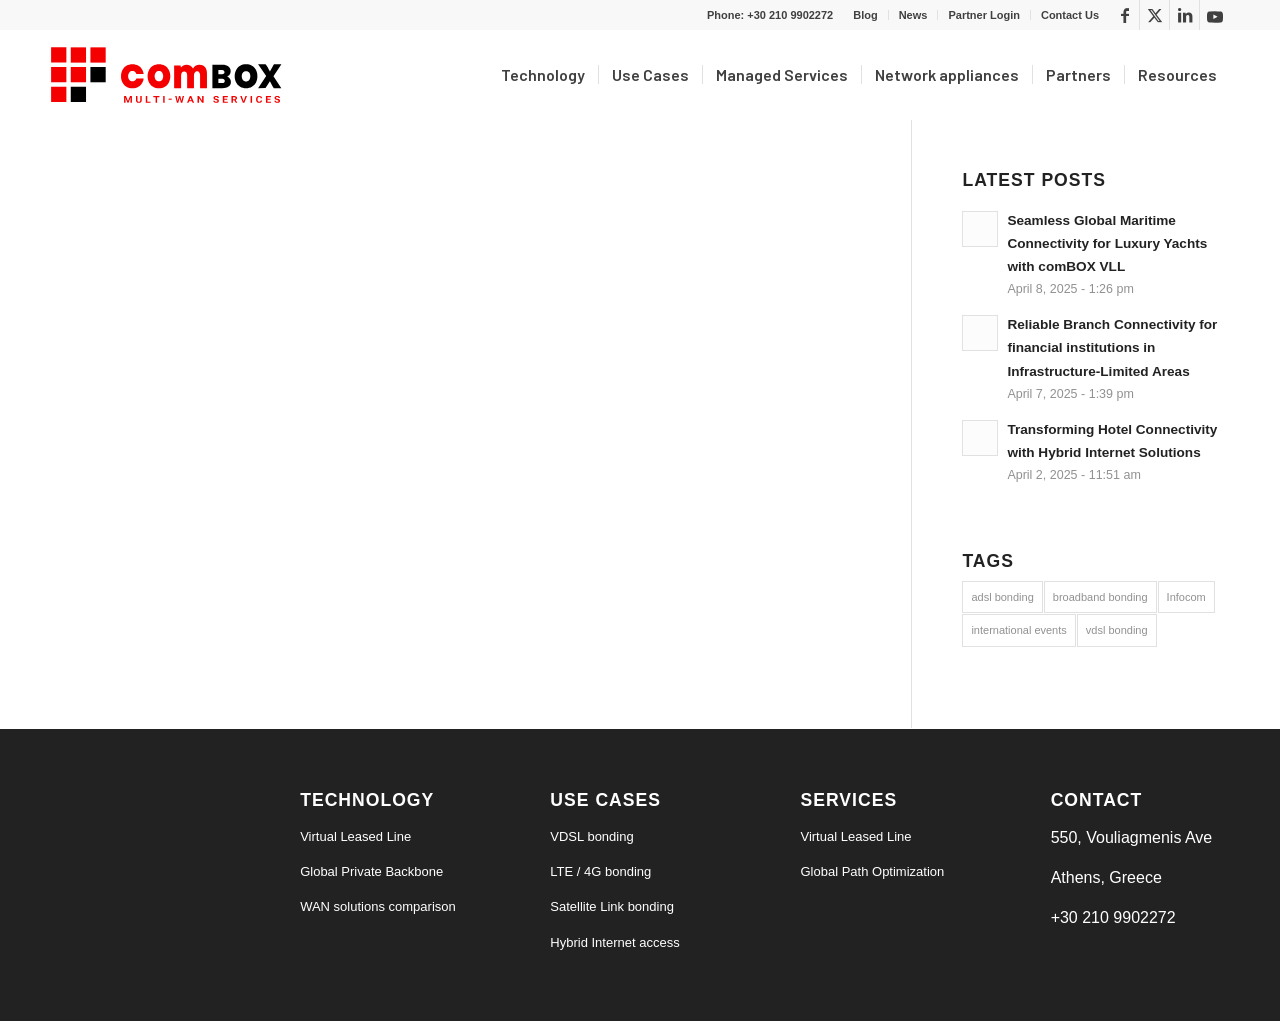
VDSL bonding (591, 836)
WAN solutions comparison (378, 906)
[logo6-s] (170, 75)
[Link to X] (1154, 15)
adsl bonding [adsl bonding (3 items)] (1002, 597)
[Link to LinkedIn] (1184, 15)
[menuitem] (865, 15)
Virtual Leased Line (355, 836)
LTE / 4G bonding (600, 871)
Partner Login (984, 15)
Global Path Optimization (872, 871)
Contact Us (1070, 15)
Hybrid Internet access (614, 942)
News (913, 15)
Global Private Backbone (371, 871)
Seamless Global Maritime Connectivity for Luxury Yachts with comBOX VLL (1107, 243)
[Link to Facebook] (1124, 15)
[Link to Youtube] (1215, 15)
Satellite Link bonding (612, 906)
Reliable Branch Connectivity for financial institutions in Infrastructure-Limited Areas (1112, 347)
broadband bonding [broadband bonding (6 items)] (1100, 597)
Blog (865, 15)
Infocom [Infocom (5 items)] (1186, 597)
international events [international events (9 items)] (1018, 630)
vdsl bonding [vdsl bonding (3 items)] (1117, 630)
